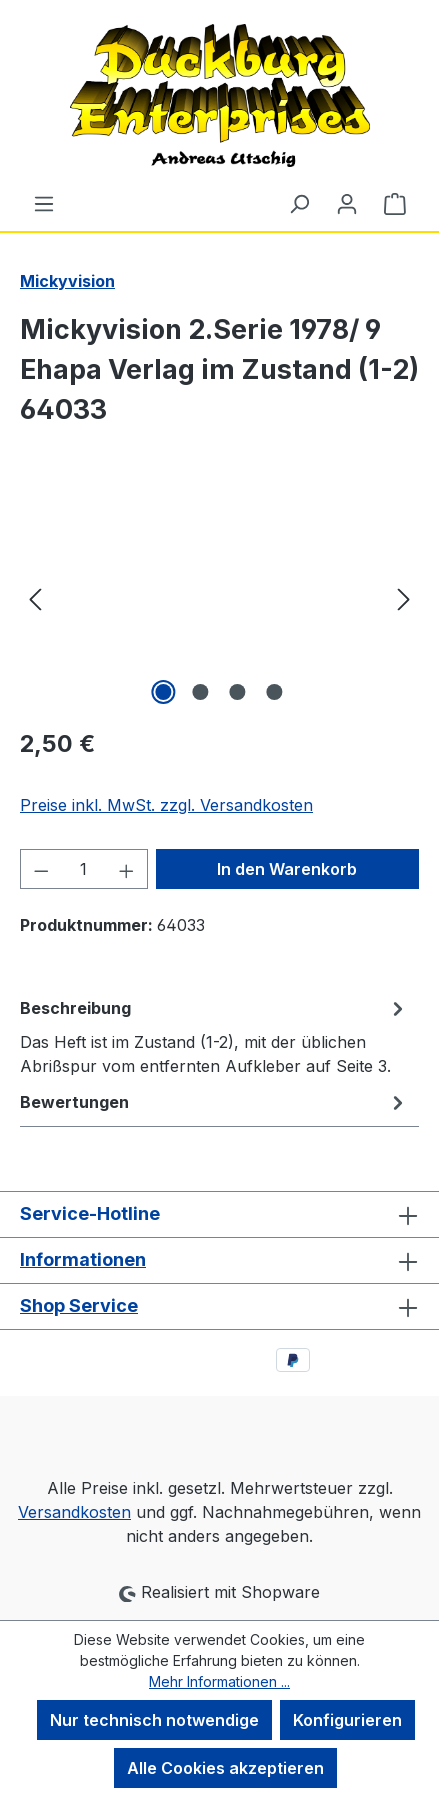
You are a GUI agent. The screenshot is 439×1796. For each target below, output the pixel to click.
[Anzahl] (84, 869)
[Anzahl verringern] (41, 869)
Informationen (83, 1259)
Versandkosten (74, 1512)
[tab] (214, 1036)
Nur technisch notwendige (154, 1720)
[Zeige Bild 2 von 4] (201, 692)
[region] (219, 597)
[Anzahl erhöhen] (127, 869)
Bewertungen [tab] (214, 1102)
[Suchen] (299, 203)
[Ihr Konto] (347, 203)
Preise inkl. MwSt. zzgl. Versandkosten (166, 805)
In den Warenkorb (287, 869)
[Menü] (44, 203)
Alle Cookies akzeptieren (225, 1768)
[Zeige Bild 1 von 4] (164, 692)
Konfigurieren (347, 1720)
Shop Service (79, 1305)
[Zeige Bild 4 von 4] (275, 692)
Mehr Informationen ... (219, 1681)
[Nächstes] (404, 597)
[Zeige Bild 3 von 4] (238, 692)
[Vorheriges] (35, 597)
